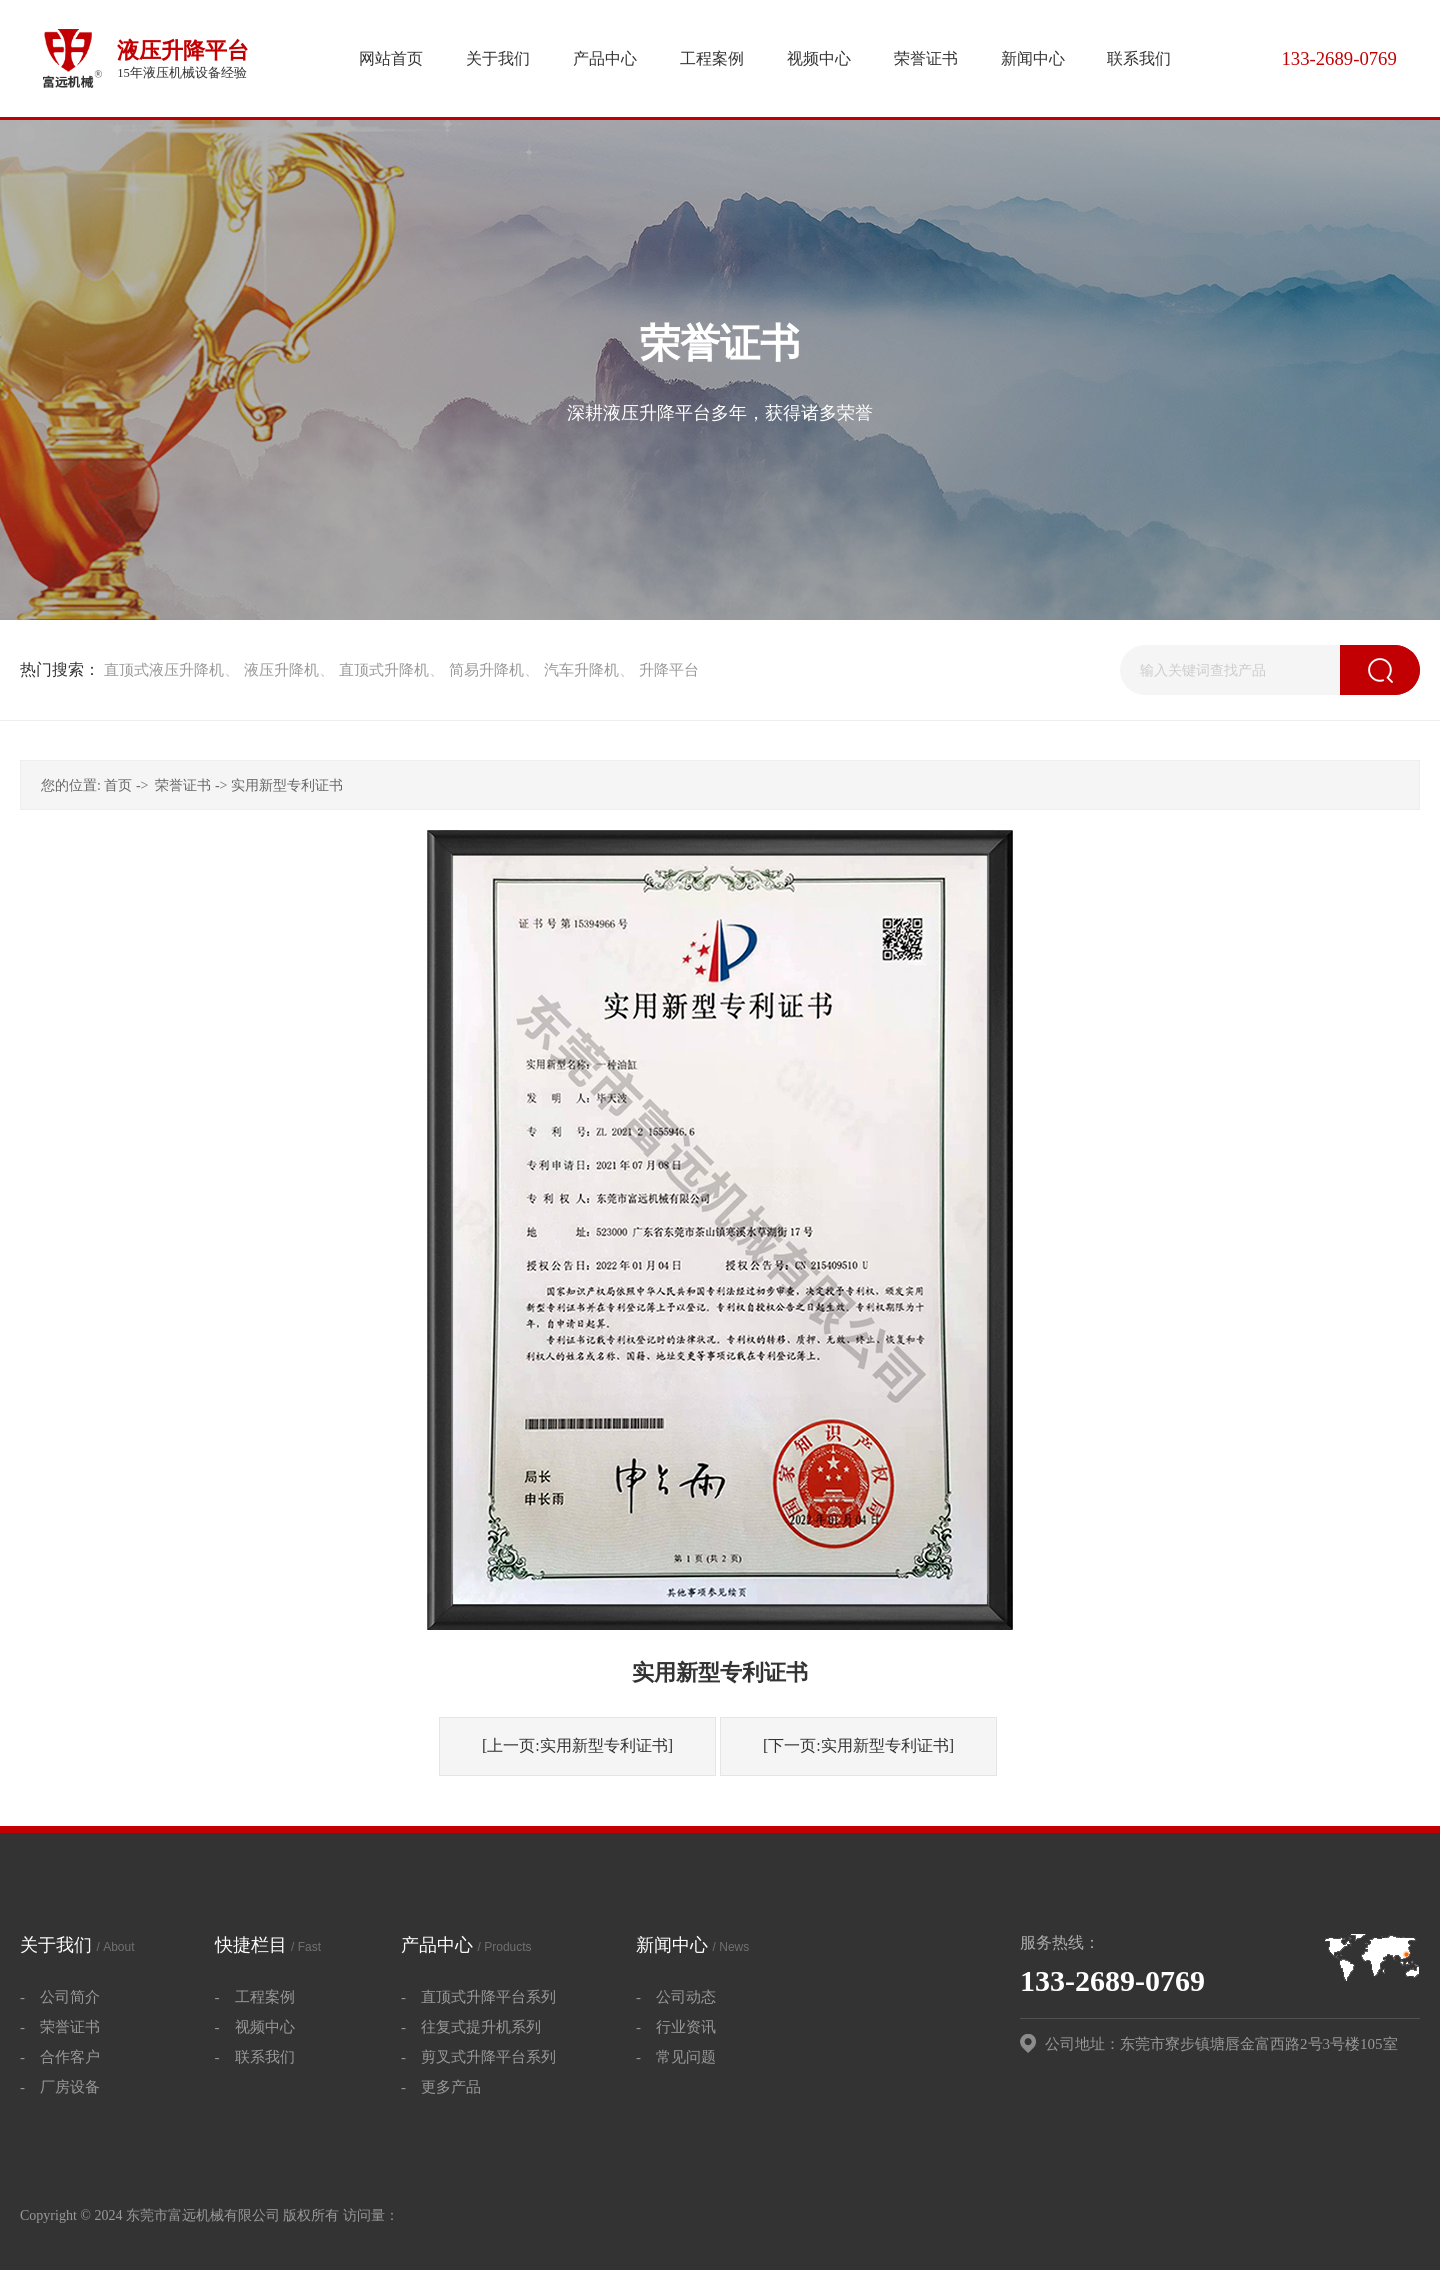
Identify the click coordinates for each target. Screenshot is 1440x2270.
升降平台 (669, 670)
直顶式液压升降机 (164, 670)
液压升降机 (281, 670)
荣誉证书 (183, 785)
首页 (118, 785)
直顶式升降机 (384, 670)
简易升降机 (486, 670)
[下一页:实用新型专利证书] (858, 1745)
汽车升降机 (581, 670)
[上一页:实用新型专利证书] (577, 1745)
